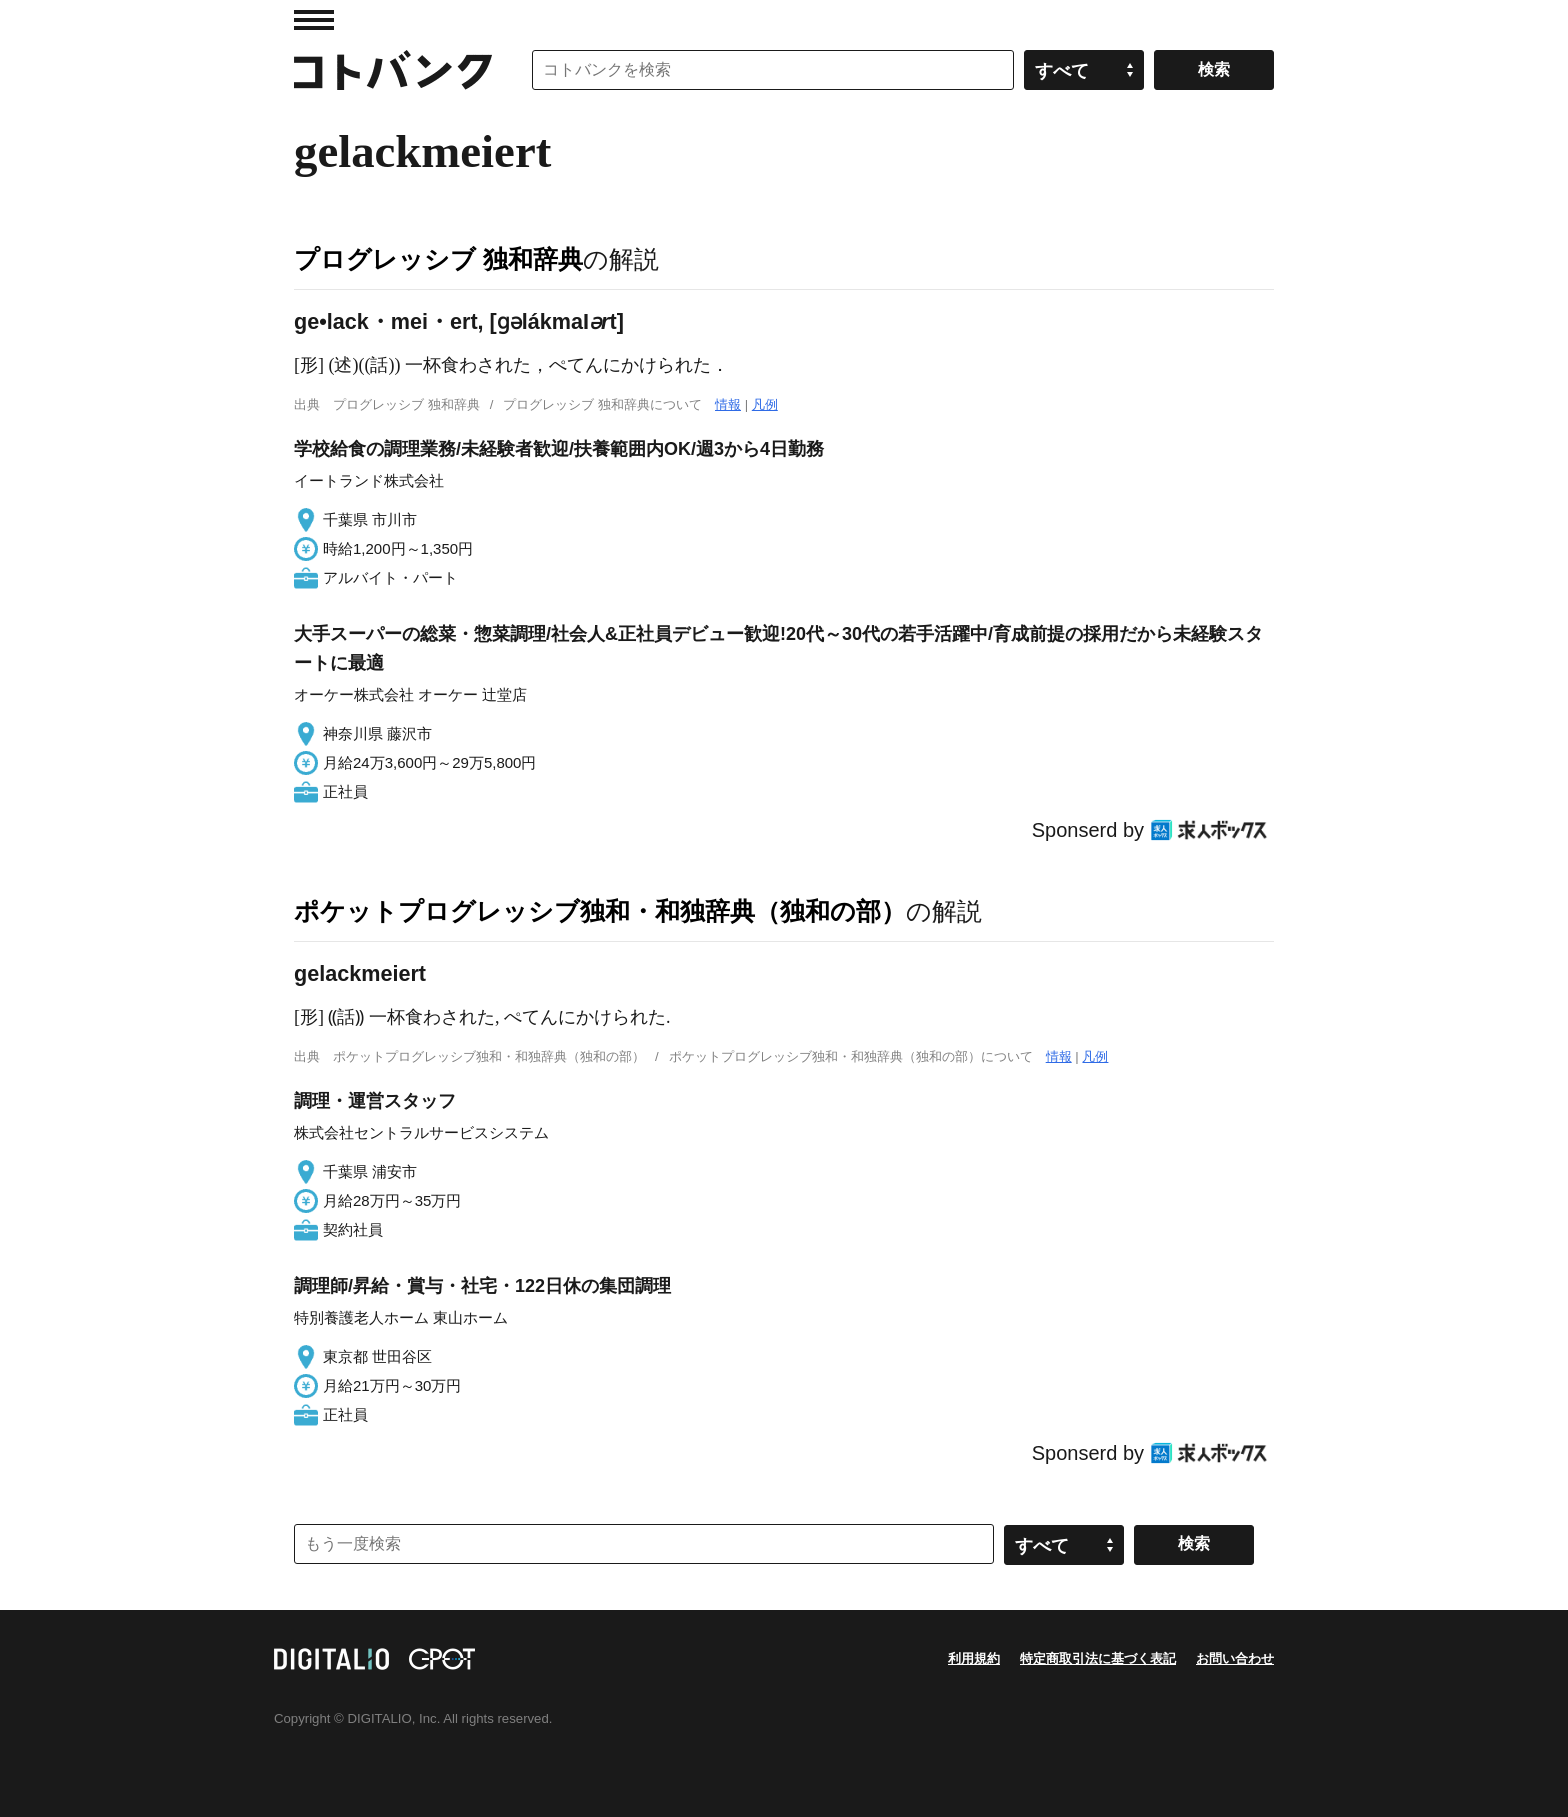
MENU (314, 20)
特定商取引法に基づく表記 (1098, 1658)
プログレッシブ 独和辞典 (438, 259)
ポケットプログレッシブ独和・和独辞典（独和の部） (600, 911)
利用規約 (974, 1658)
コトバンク (393, 70)
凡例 (765, 404)
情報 (728, 404)
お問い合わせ (1235, 1658)
